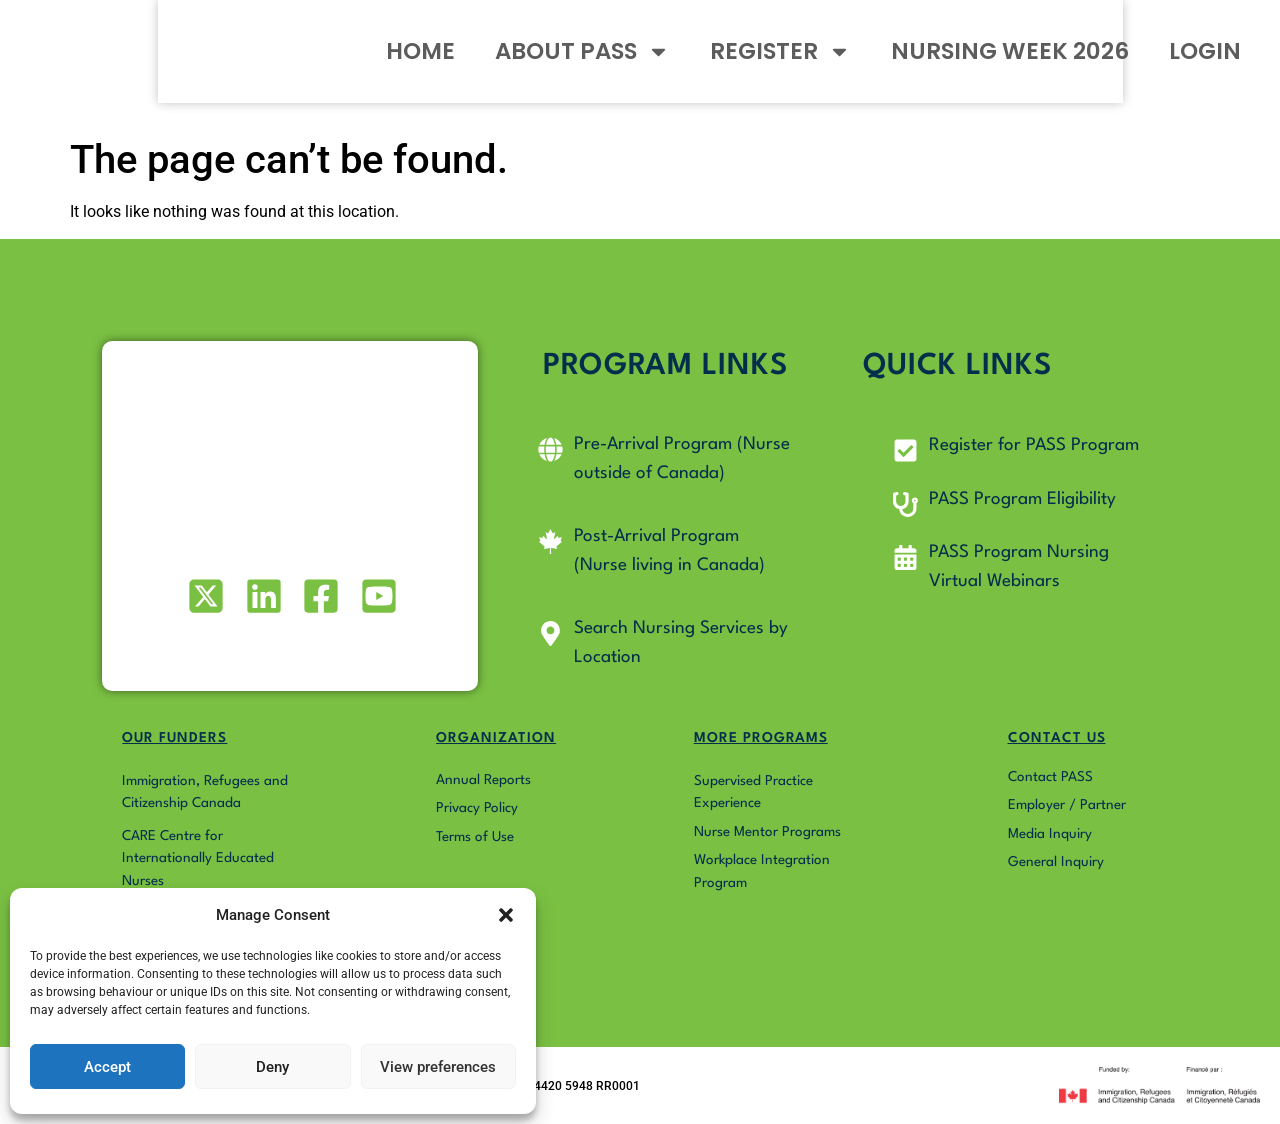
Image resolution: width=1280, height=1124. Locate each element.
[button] (506, 904)
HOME (413, 64)
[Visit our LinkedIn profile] (261, 596)
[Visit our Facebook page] (319, 596)
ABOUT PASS (575, 64)
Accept (107, 1067)
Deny (272, 1067)
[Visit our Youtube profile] (376, 596)
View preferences (438, 1067)
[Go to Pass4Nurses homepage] (136, 64)
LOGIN (1198, 64)
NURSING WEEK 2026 (1003, 64)
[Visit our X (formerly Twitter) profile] (204, 596)
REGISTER (773, 64)
